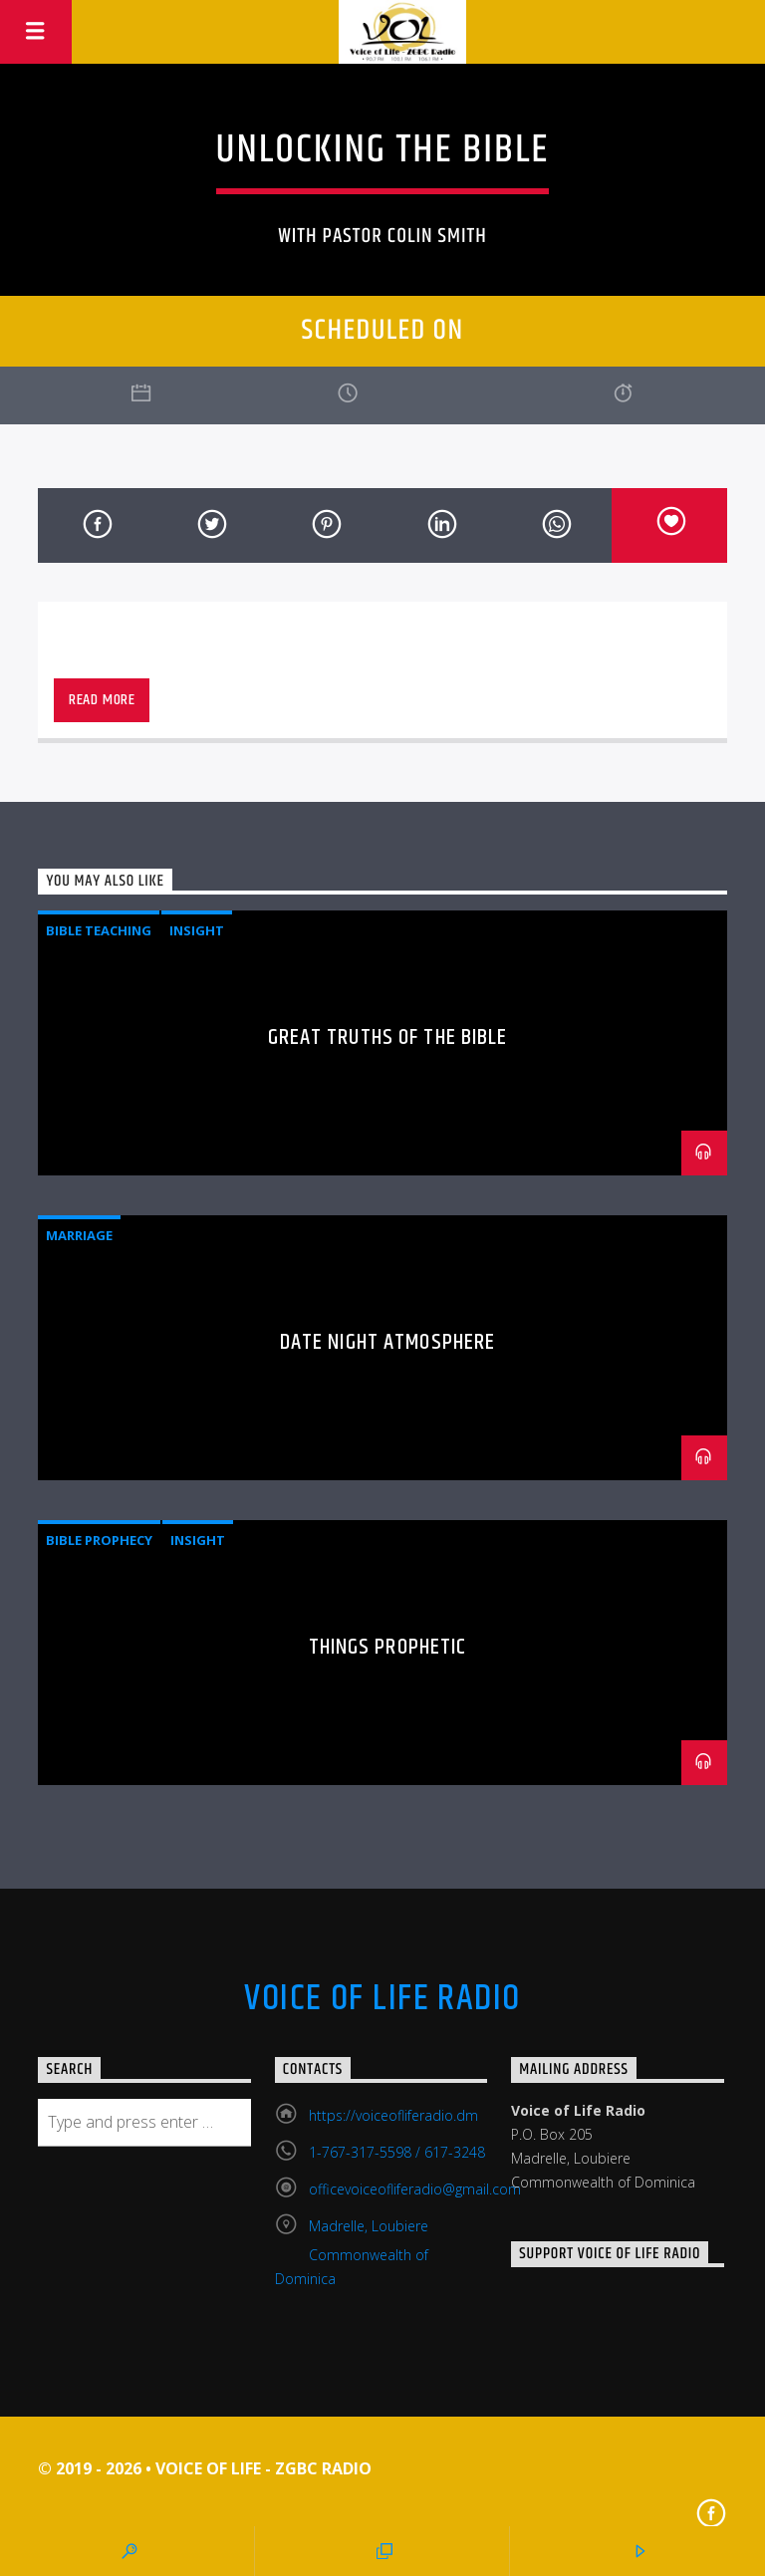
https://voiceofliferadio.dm (393, 2115)
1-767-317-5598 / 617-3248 (397, 2152)
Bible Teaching (98, 930)
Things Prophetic (388, 1647)
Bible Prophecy (99, 1540)
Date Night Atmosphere (388, 1342)
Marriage (79, 1235)
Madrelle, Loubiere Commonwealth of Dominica (351, 2252)
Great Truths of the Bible (388, 1037)
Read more (102, 699)
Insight (196, 930)
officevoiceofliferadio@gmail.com (415, 2189)
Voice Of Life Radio (382, 1999)
